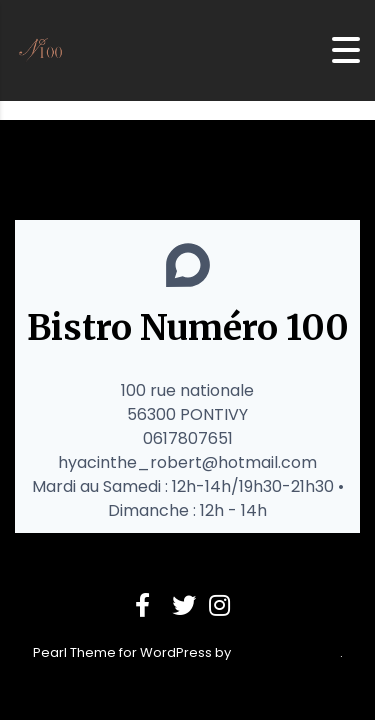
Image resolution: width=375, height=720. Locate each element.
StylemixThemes (287, 652)
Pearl (50, 652)
